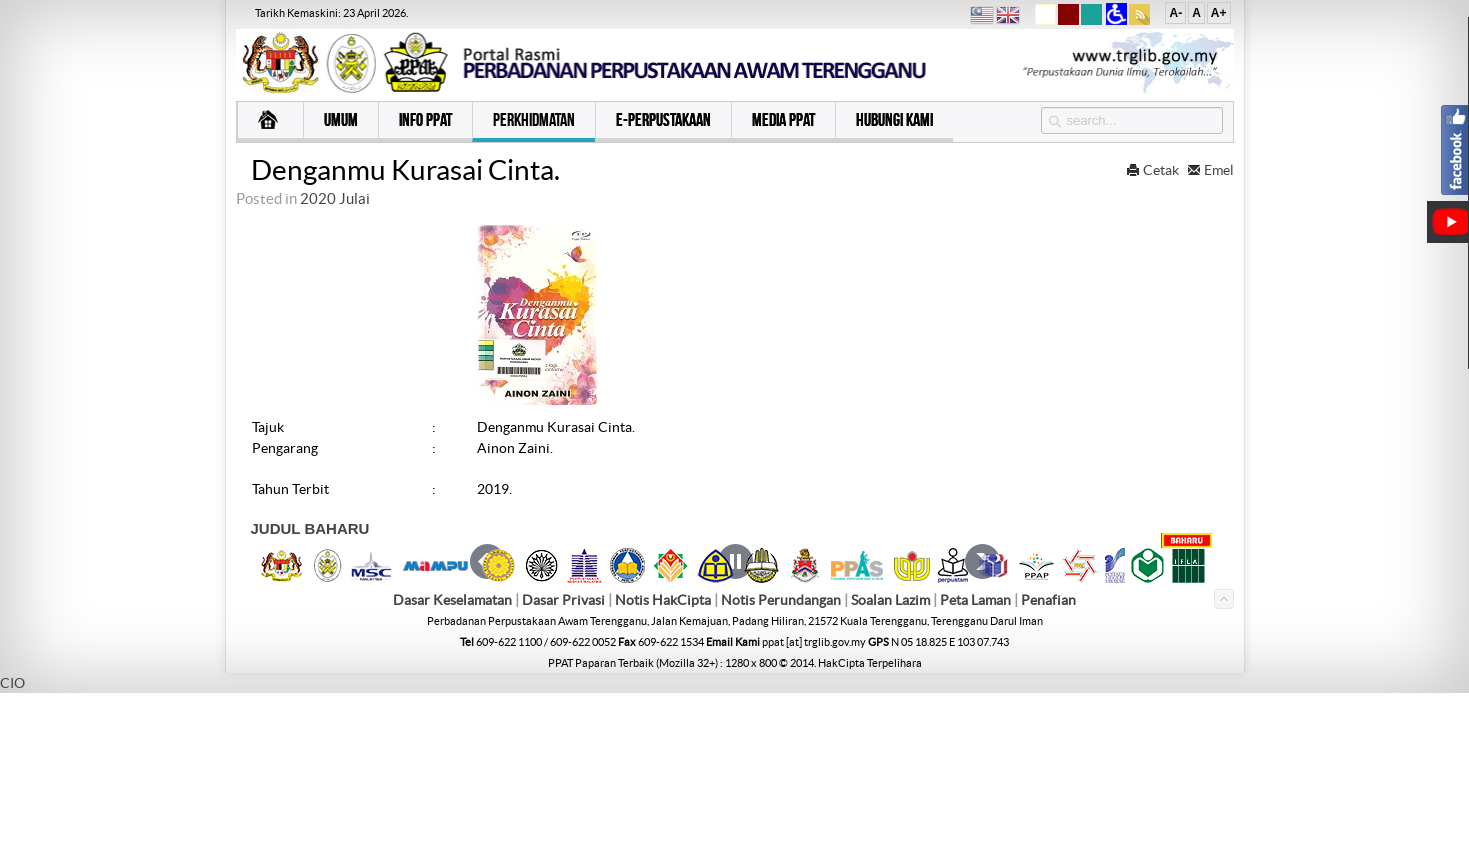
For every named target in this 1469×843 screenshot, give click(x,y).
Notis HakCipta (663, 750)
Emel (1210, 170)
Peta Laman (977, 750)
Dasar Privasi (563, 750)
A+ (1219, 13)
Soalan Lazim (890, 750)
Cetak (1154, 170)
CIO (12, 833)
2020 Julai (335, 198)
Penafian (1048, 750)
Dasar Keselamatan (452, 750)
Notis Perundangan (781, 750)
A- (1175, 13)
